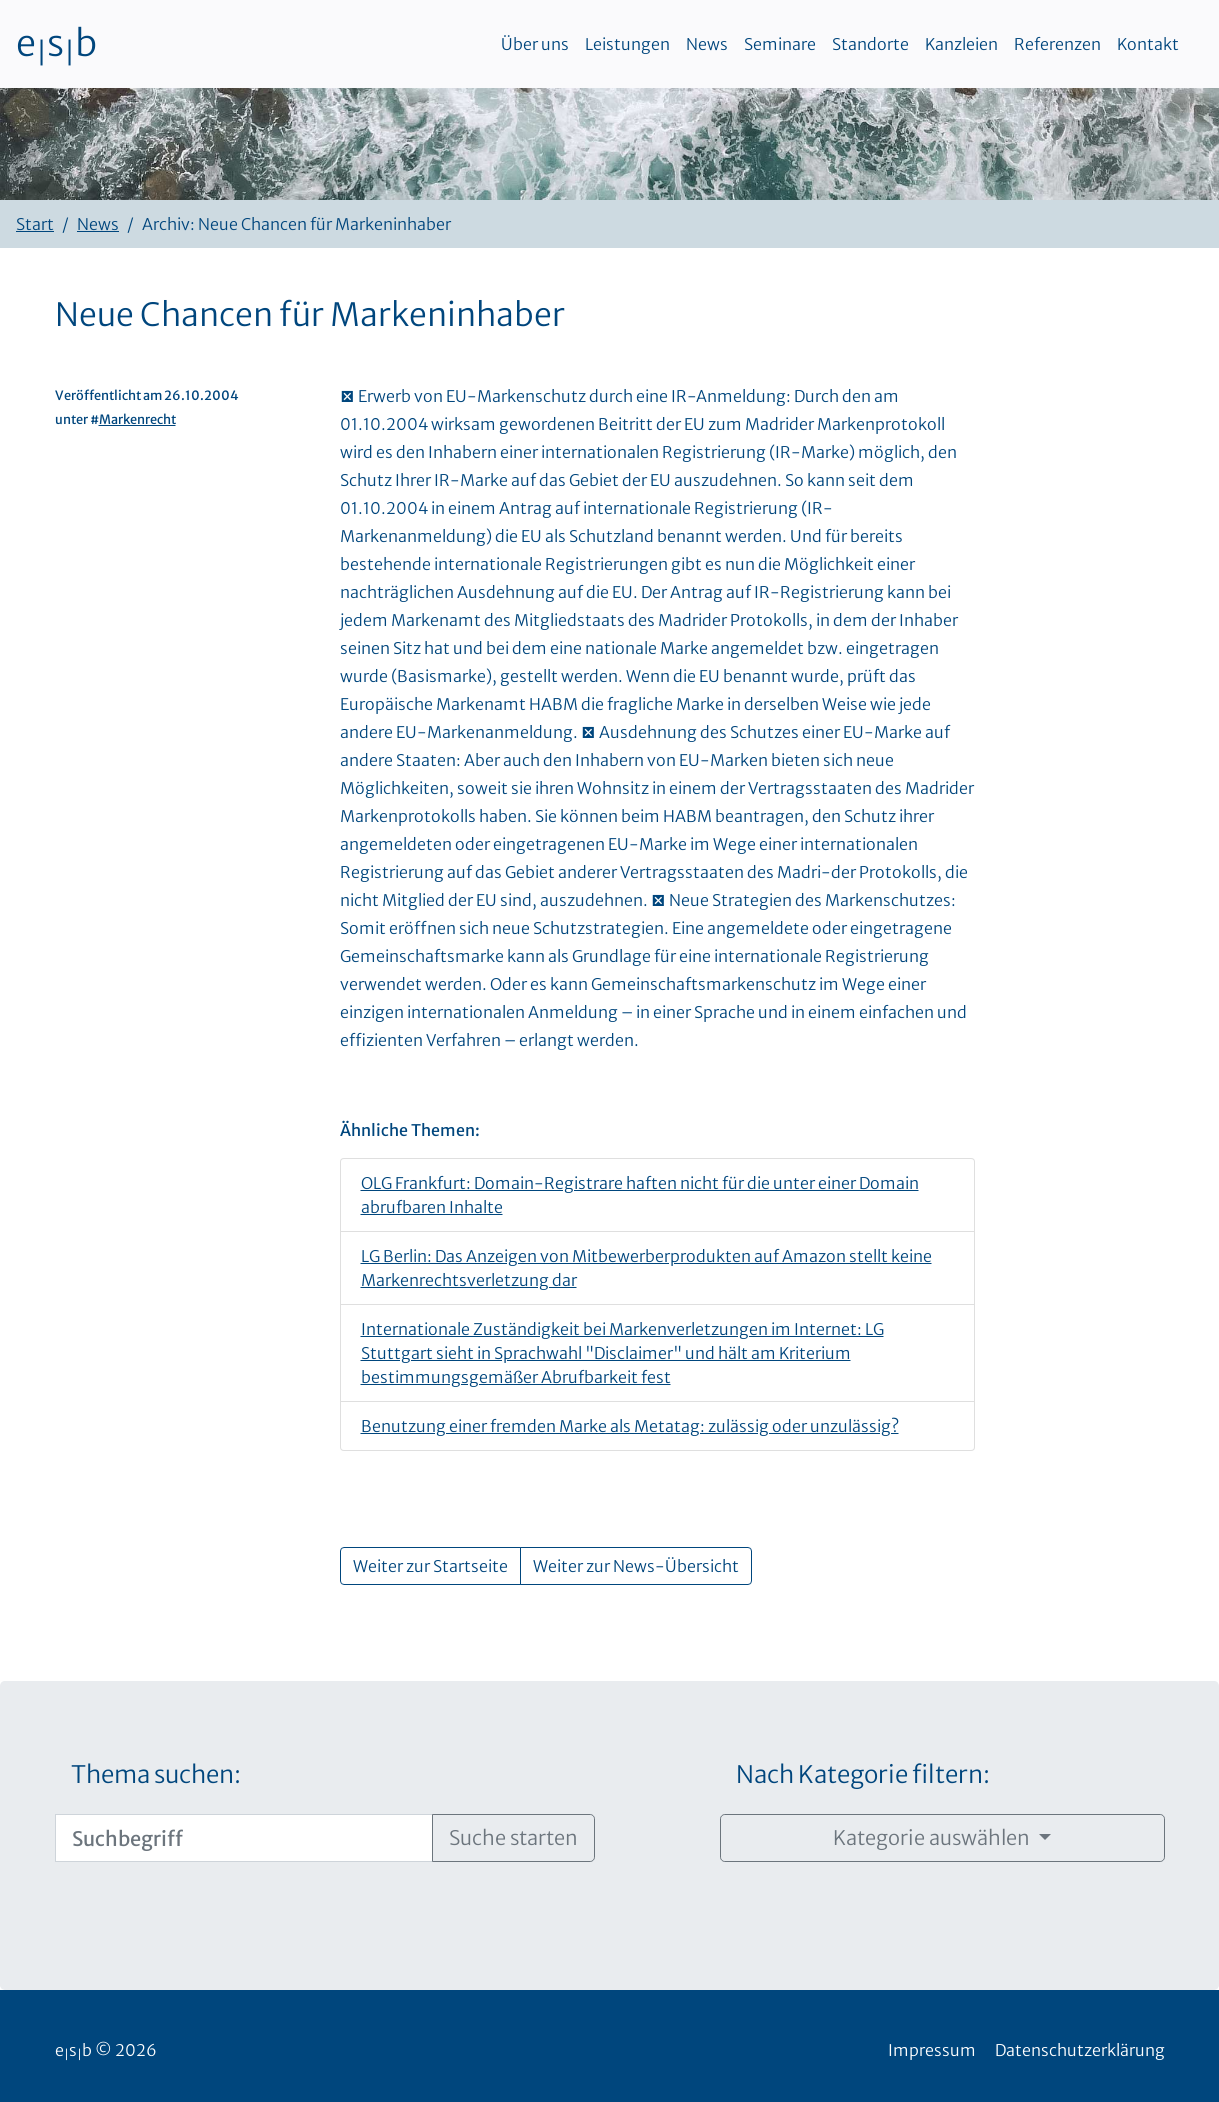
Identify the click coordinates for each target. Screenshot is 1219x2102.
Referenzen (1057, 44)
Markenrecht (137, 419)
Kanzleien (961, 44)
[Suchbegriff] (244, 1838)
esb (56, 44)
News (707, 44)
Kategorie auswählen (933, 1837)
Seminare (780, 44)
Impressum (932, 2050)
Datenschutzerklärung (1080, 2050)
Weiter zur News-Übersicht (636, 1566)
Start (35, 224)
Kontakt (1148, 44)
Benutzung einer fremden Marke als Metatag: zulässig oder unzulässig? (630, 1426)
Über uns (535, 44)
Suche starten (513, 1837)
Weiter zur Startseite (430, 1566)
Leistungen (627, 44)
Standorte (870, 44)
